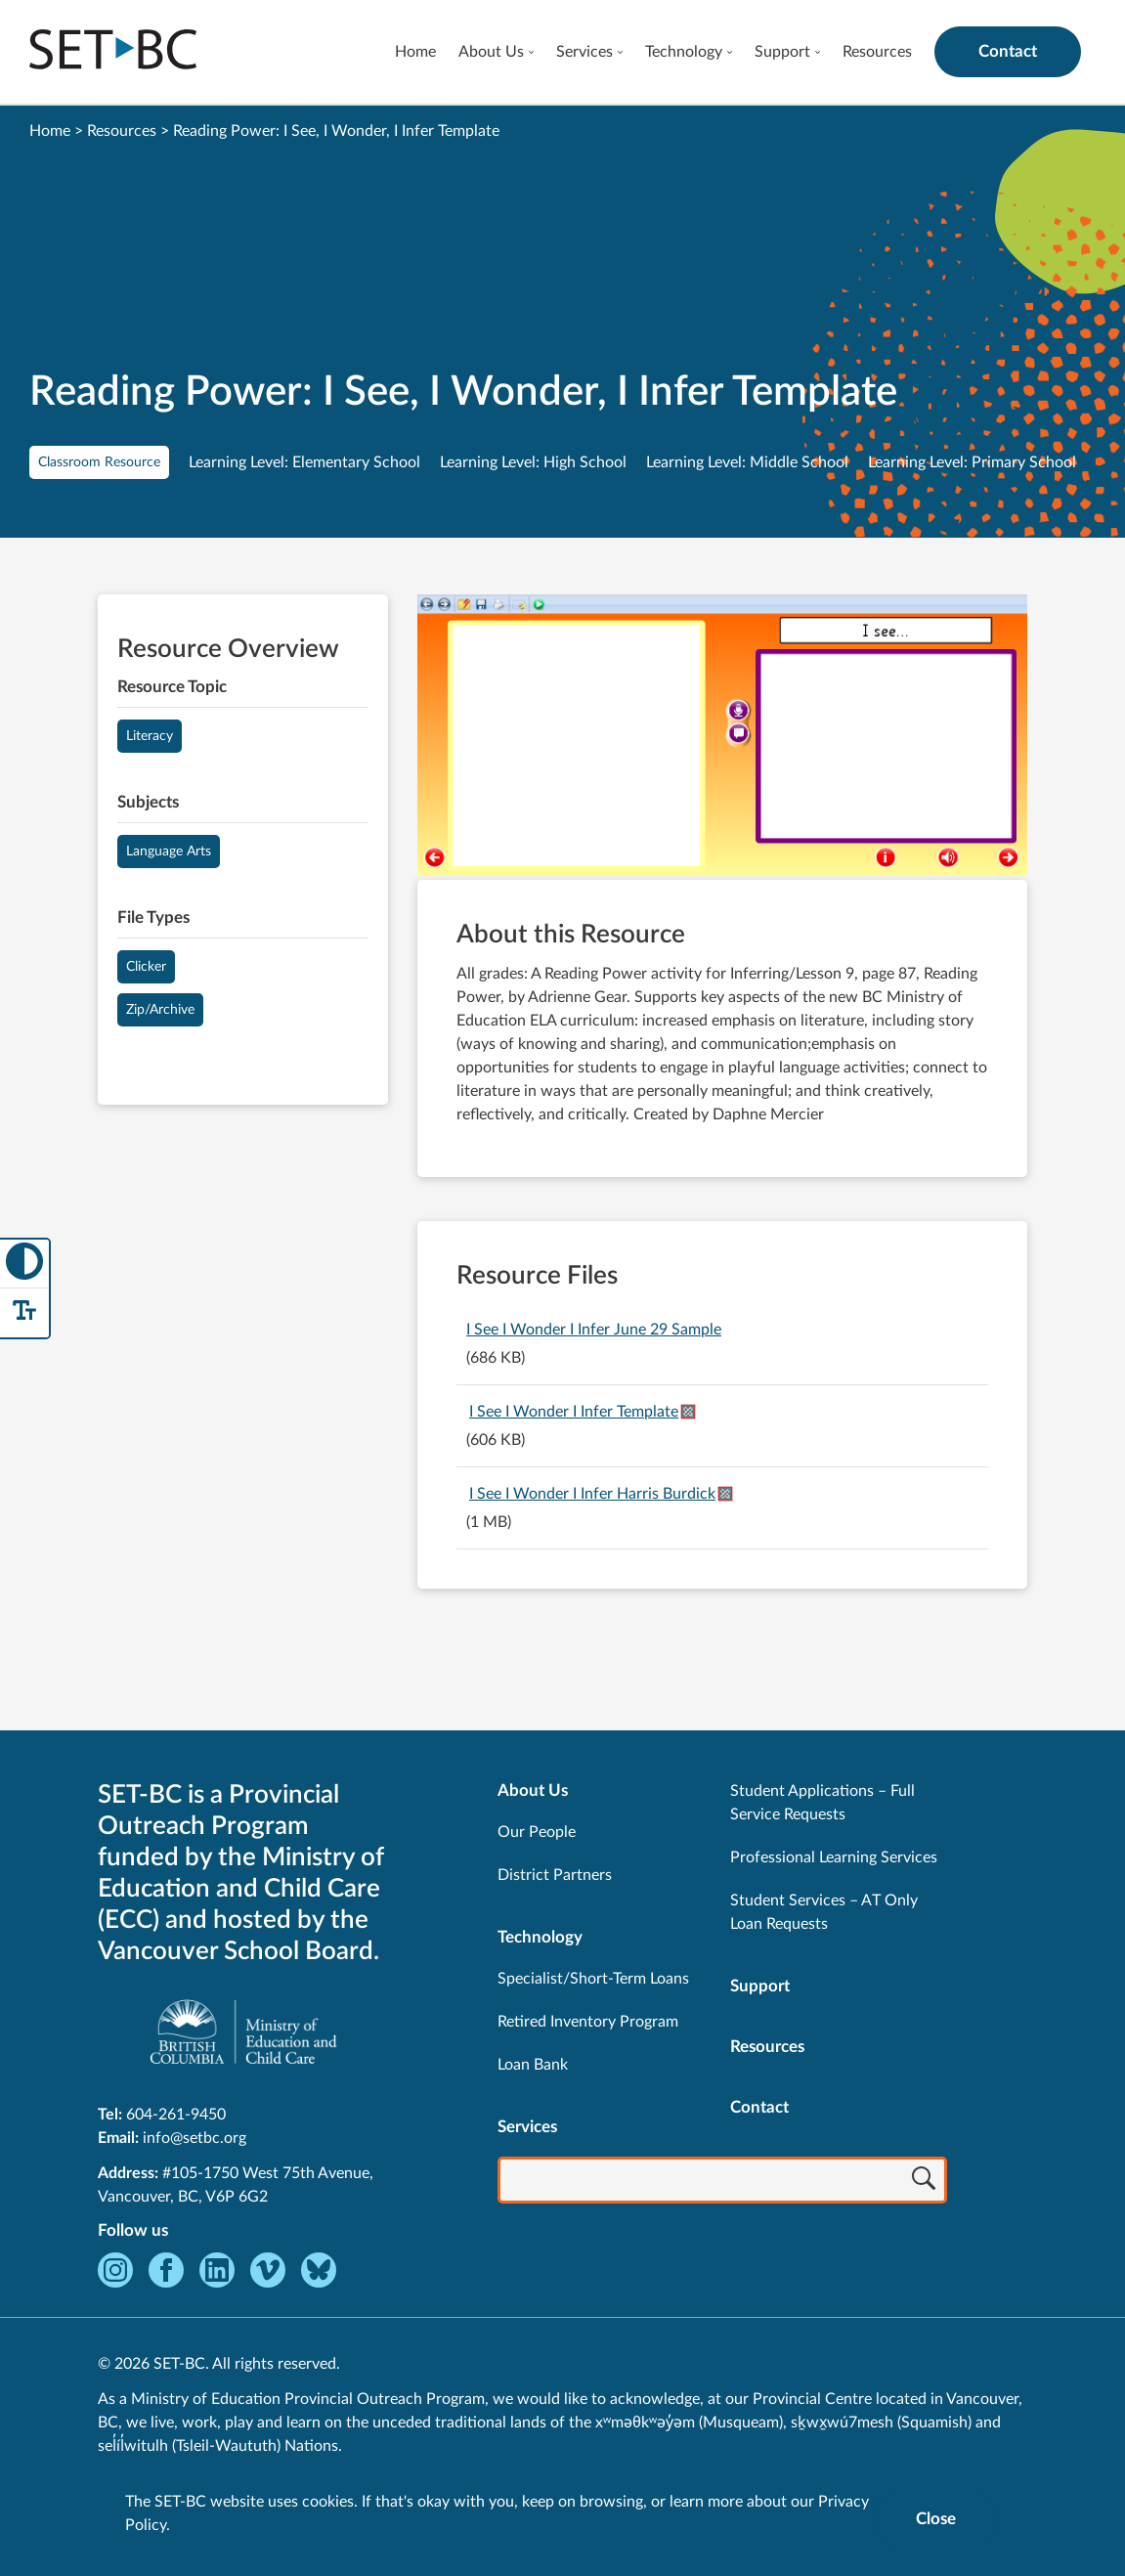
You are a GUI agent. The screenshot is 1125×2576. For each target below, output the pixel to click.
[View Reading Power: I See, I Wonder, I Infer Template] (722, 737)
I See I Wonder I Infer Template (573, 1411)
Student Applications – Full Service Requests (822, 1802)
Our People (537, 1832)
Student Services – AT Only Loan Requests (824, 1912)
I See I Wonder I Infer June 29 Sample (593, 1329)
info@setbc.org (194, 2138)
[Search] (923, 2182)
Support (782, 52)
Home (415, 52)
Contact (1007, 51)
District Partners (555, 1875)
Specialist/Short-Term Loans (593, 1979)
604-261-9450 (176, 2114)
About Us (491, 52)
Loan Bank (533, 2065)
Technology (683, 52)
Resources (877, 52)
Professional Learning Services (833, 1857)
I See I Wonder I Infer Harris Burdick (592, 1494)
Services (584, 52)
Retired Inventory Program (588, 2022)
